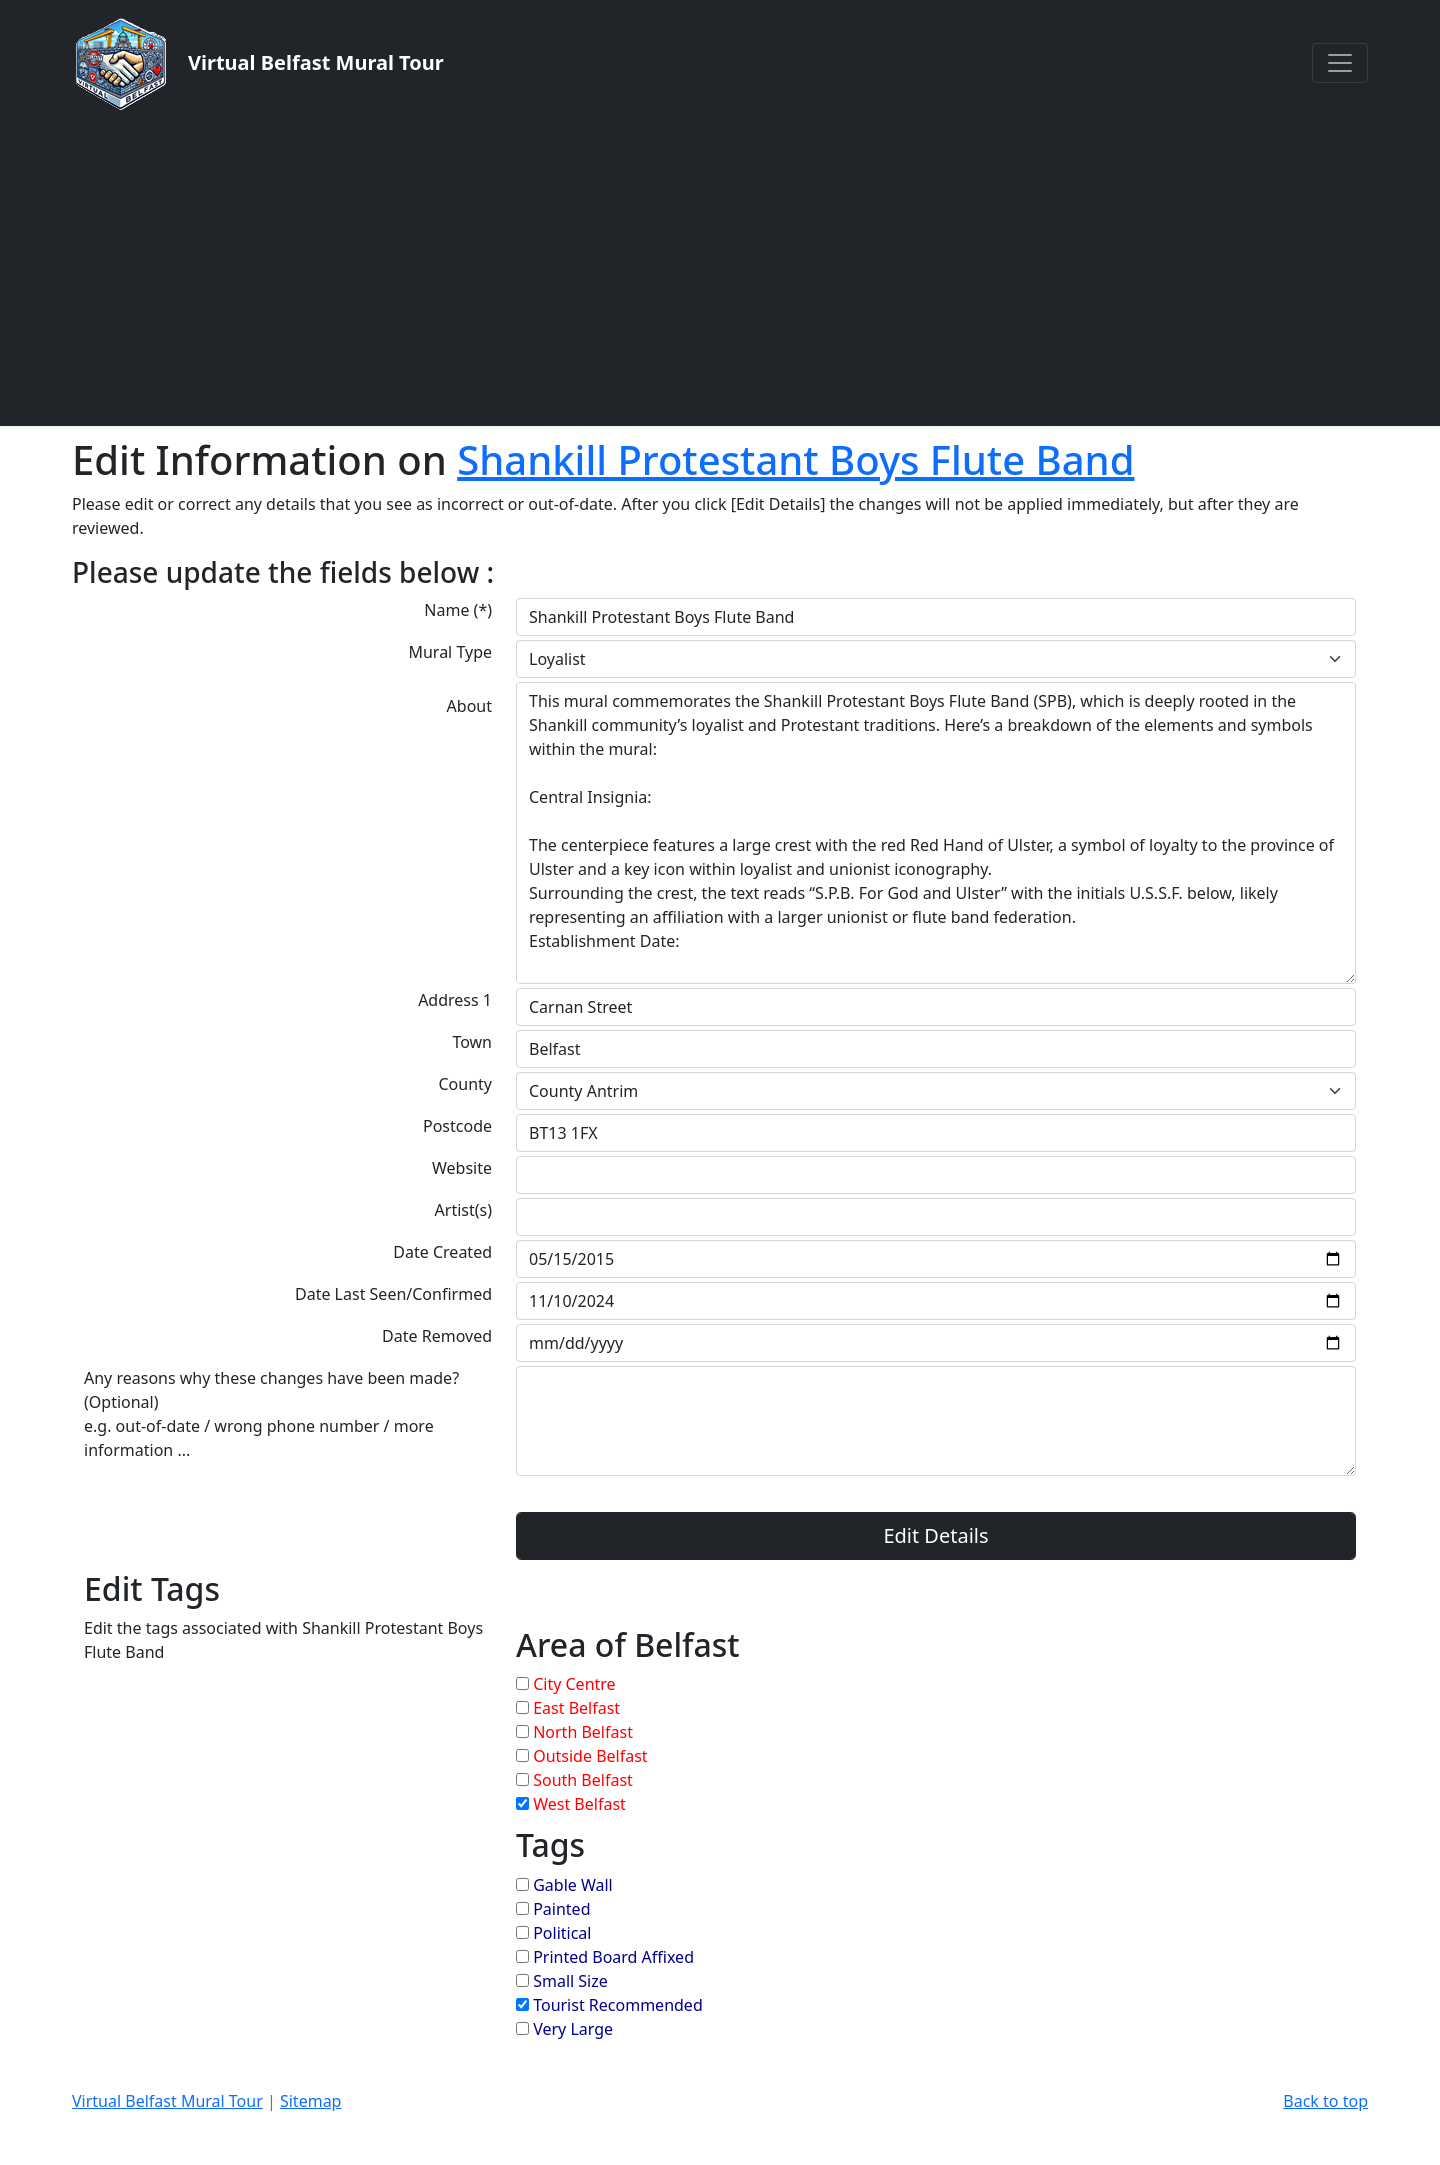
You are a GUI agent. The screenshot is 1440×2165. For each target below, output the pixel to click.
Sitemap (311, 2101)
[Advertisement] (720, 268)
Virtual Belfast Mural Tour (167, 2101)
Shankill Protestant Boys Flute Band (795, 459)
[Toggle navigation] (1340, 63)
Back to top (1325, 2101)
